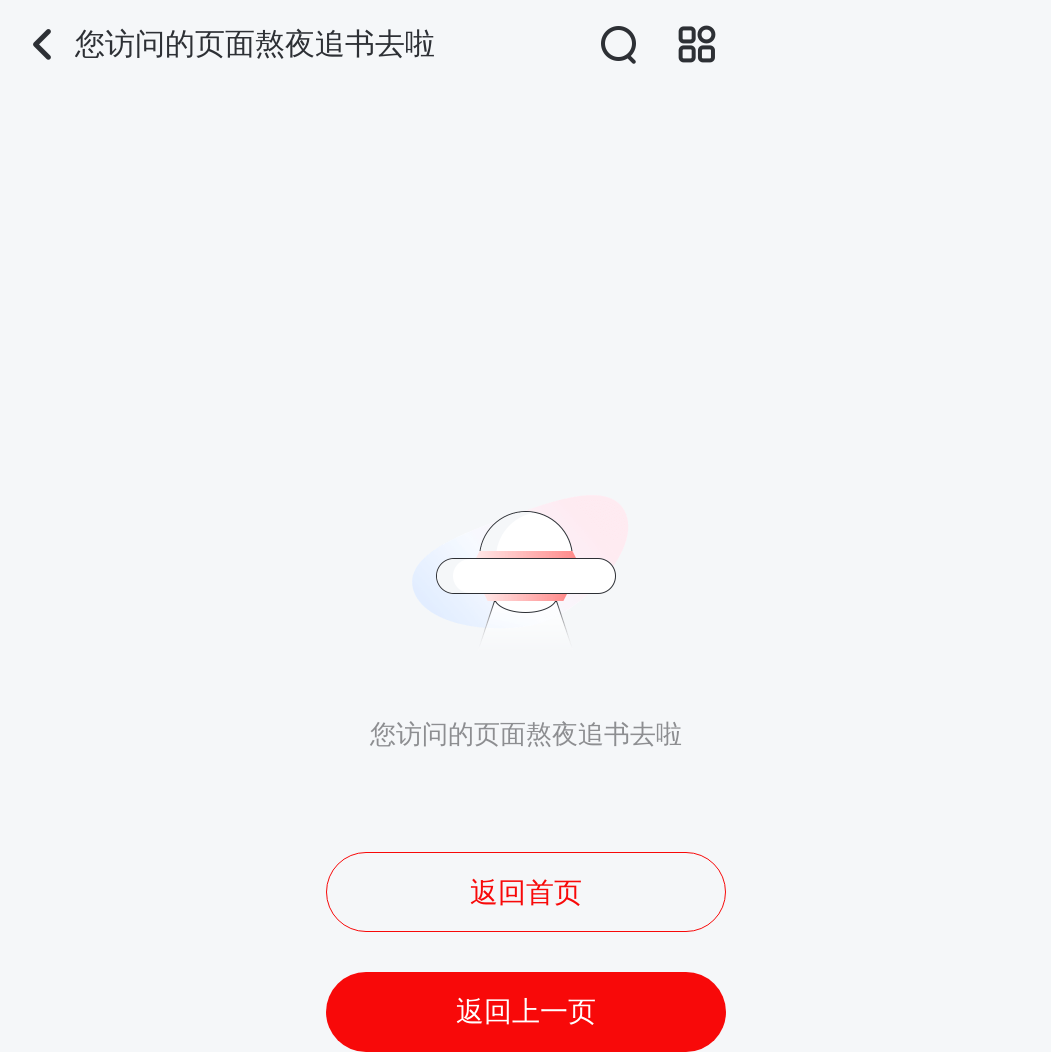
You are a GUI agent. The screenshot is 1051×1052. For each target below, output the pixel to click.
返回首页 (526, 892)
